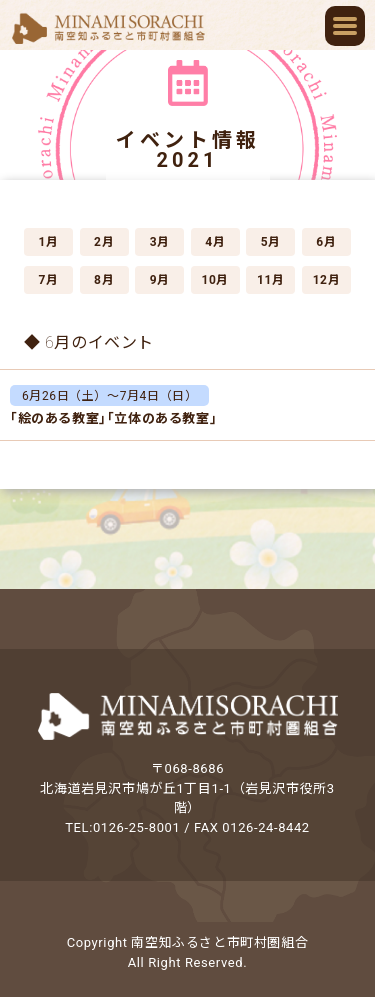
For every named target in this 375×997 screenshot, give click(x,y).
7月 (48, 280)
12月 (327, 280)
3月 (160, 242)
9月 (160, 280)
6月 (326, 242)
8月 (104, 280)
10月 (215, 280)
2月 (104, 242)
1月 (48, 242)
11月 (271, 280)
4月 (215, 242)
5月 (271, 242)
